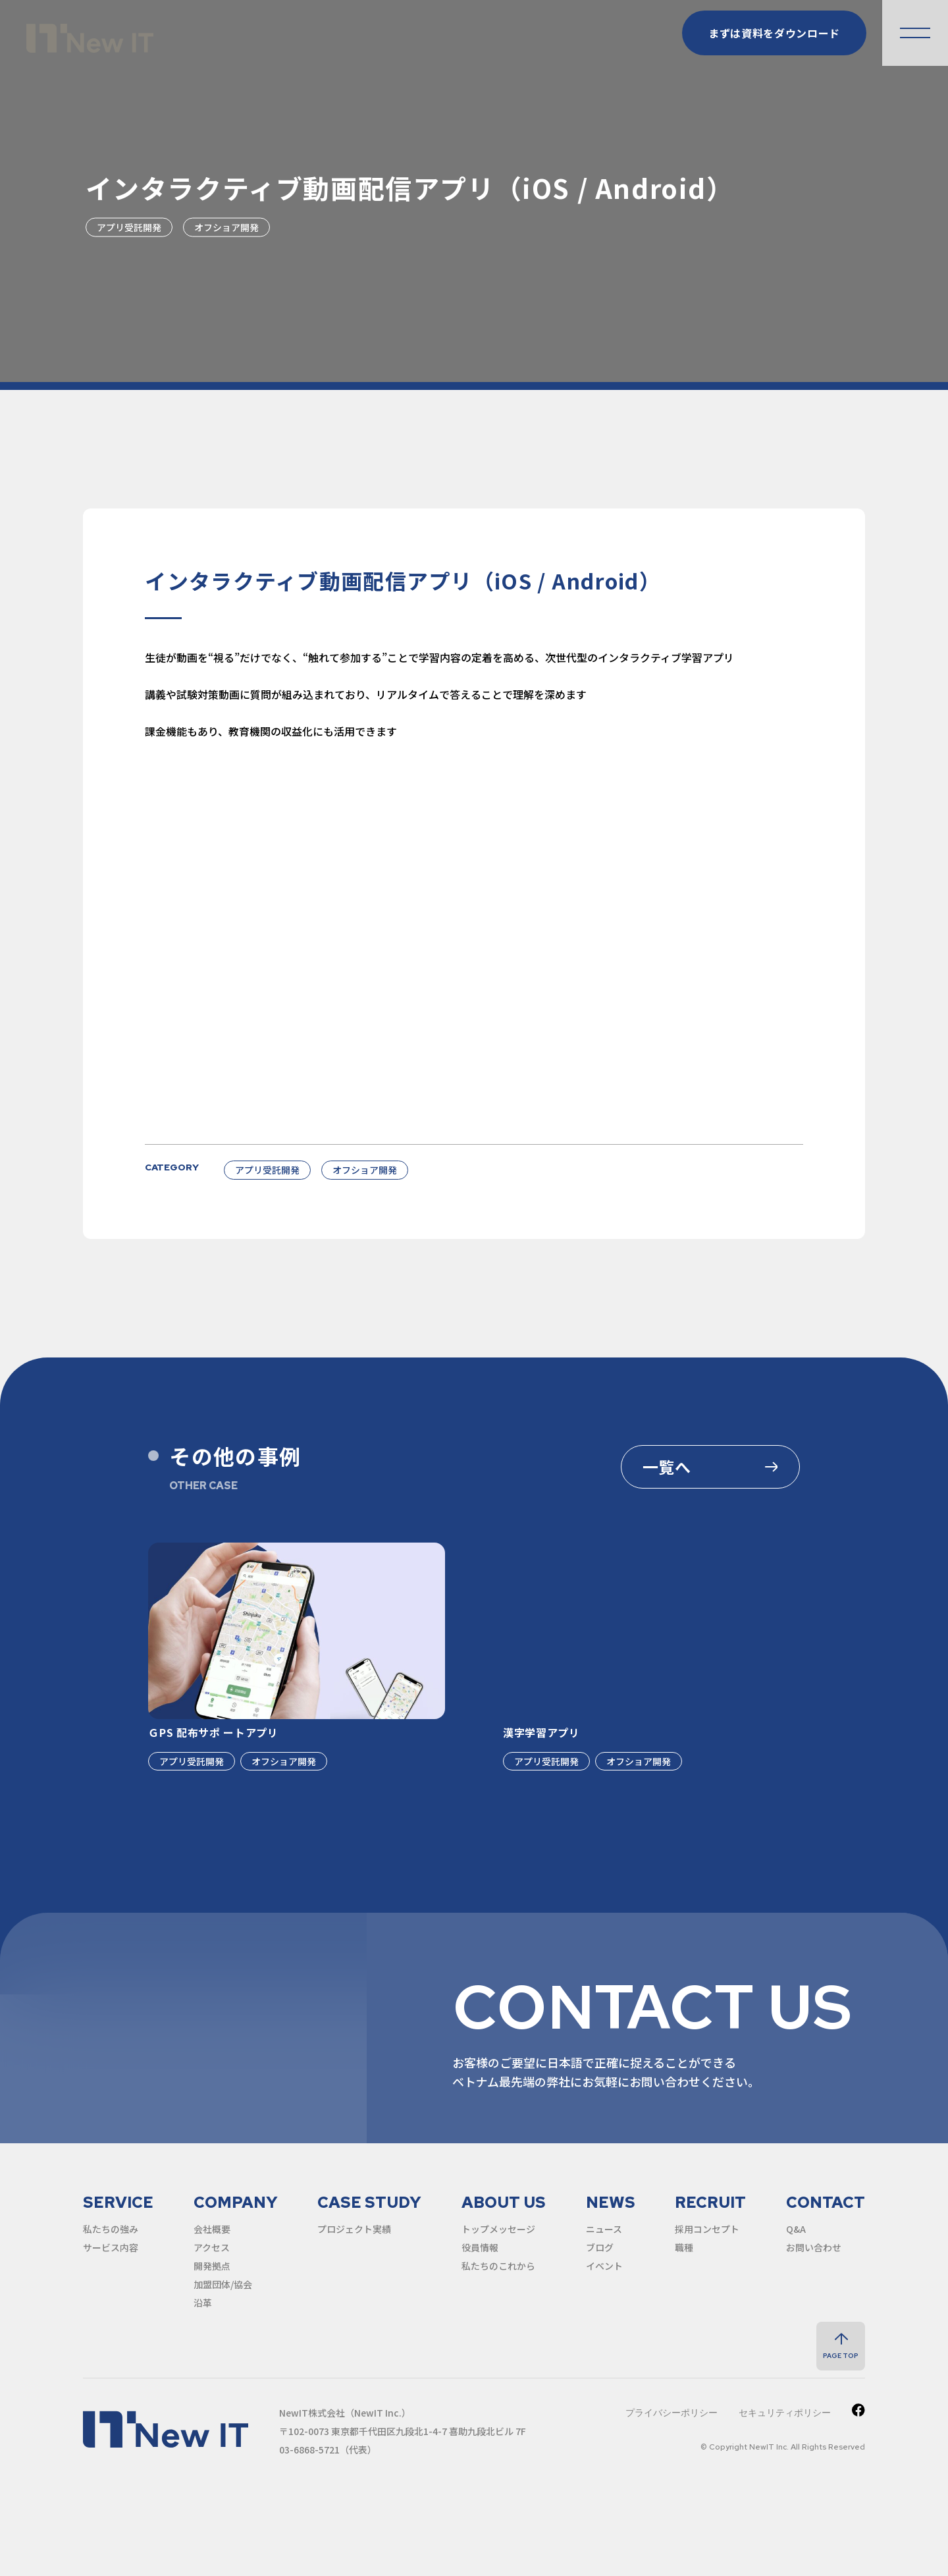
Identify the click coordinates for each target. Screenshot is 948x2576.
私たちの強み (110, 2228)
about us (503, 2202)
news (610, 2202)
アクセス (212, 2247)
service (118, 2202)
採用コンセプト (707, 2228)
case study (369, 2202)
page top (840, 2355)
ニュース (604, 2228)
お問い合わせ (813, 2247)
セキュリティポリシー (785, 2413)
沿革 (203, 2302)
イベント (604, 2265)
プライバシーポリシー (671, 2413)
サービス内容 (110, 2247)
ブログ (600, 2247)
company (236, 2202)
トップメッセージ (498, 2228)
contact (825, 2202)
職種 (684, 2247)
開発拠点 (212, 2265)
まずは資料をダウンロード (774, 33)
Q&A (796, 2228)
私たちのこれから (498, 2265)
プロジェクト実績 (354, 2228)
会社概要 (212, 2228)
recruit (710, 2202)
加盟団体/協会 (223, 2284)
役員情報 (479, 2247)
